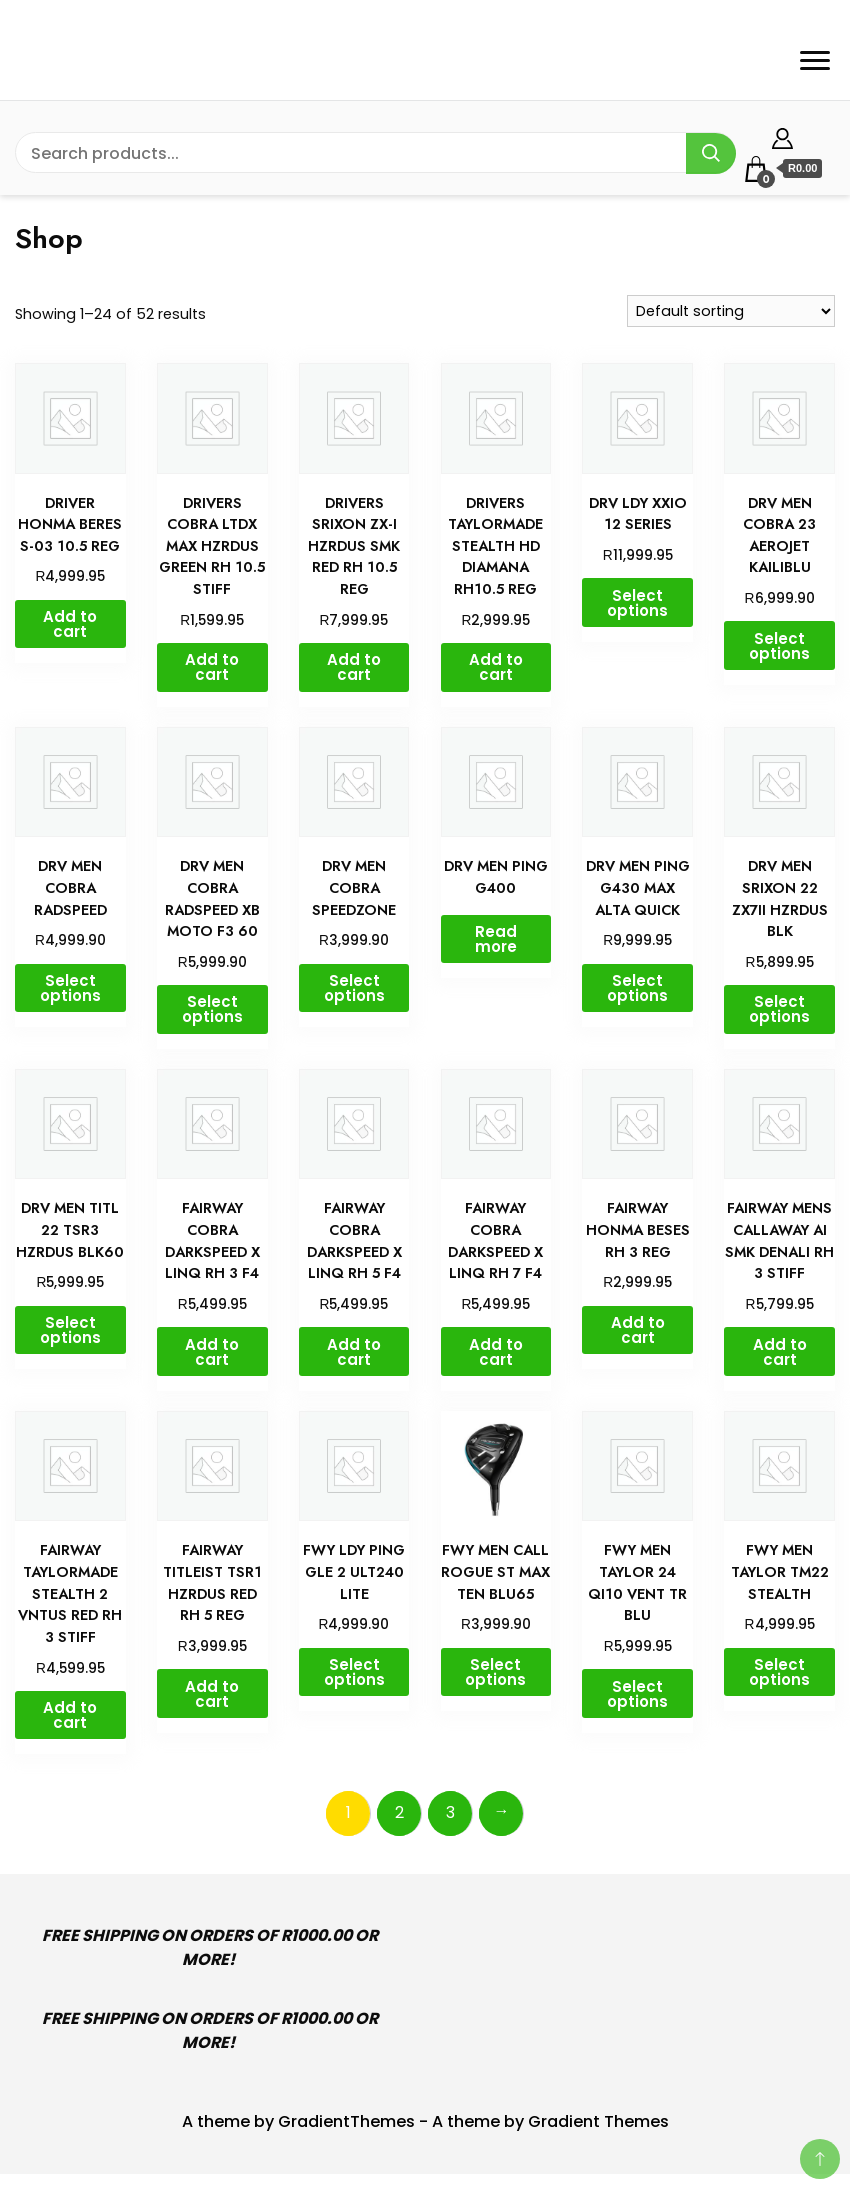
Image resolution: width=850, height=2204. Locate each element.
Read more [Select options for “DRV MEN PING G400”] (496, 939)
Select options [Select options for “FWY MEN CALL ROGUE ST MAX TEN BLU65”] (495, 1672)
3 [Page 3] (450, 1812)
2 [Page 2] (399, 1812)
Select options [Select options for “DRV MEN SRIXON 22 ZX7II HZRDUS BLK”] (779, 1009)
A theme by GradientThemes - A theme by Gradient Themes (425, 2121)
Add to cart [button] (70, 624)
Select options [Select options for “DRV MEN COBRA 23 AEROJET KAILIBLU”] (779, 646)
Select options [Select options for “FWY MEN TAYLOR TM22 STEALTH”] (779, 1672)
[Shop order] (731, 311)
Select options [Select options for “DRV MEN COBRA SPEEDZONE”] (354, 988)
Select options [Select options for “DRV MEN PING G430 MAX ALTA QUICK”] (637, 988)
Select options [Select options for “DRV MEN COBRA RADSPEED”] (70, 988)
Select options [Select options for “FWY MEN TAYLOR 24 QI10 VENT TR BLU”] (637, 1694)
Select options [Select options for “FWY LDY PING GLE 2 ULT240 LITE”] (354, 1672)
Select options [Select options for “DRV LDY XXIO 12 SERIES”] (637, 603)
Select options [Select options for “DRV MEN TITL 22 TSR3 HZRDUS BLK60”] (70, 1330)
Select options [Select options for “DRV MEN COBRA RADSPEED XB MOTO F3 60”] (212, 1009)
